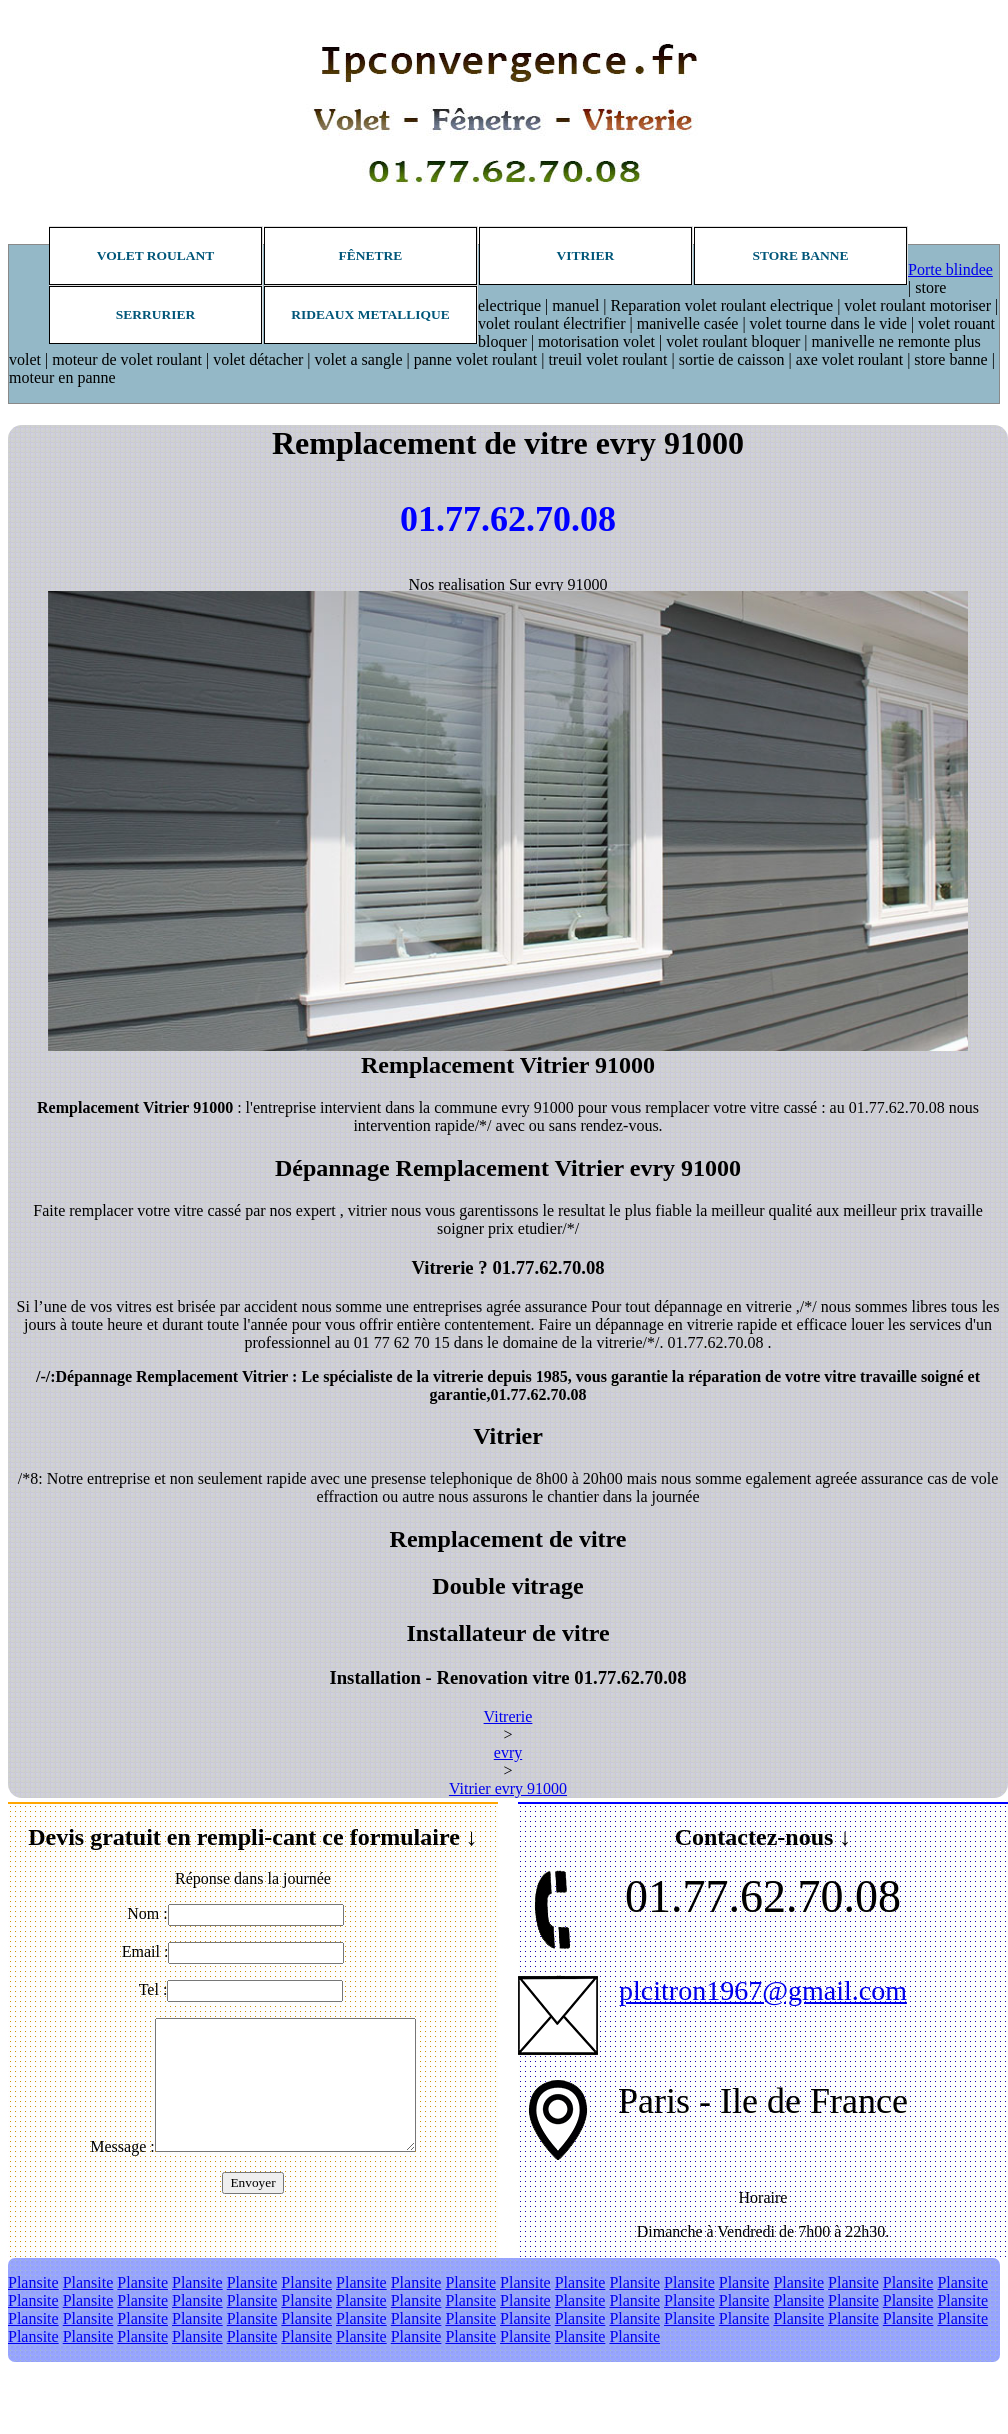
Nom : (147, 1913)
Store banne (800, 255)
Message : (122, 2146)
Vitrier (586, 255)
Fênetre (371, 255)
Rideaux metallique (370, 314)
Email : (145, 1951)
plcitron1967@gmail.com (763, 1990)
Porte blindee (950, 269)
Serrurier (156, 314)
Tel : (153, 1989)
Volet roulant (156, 255)
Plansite (33, 2282)
